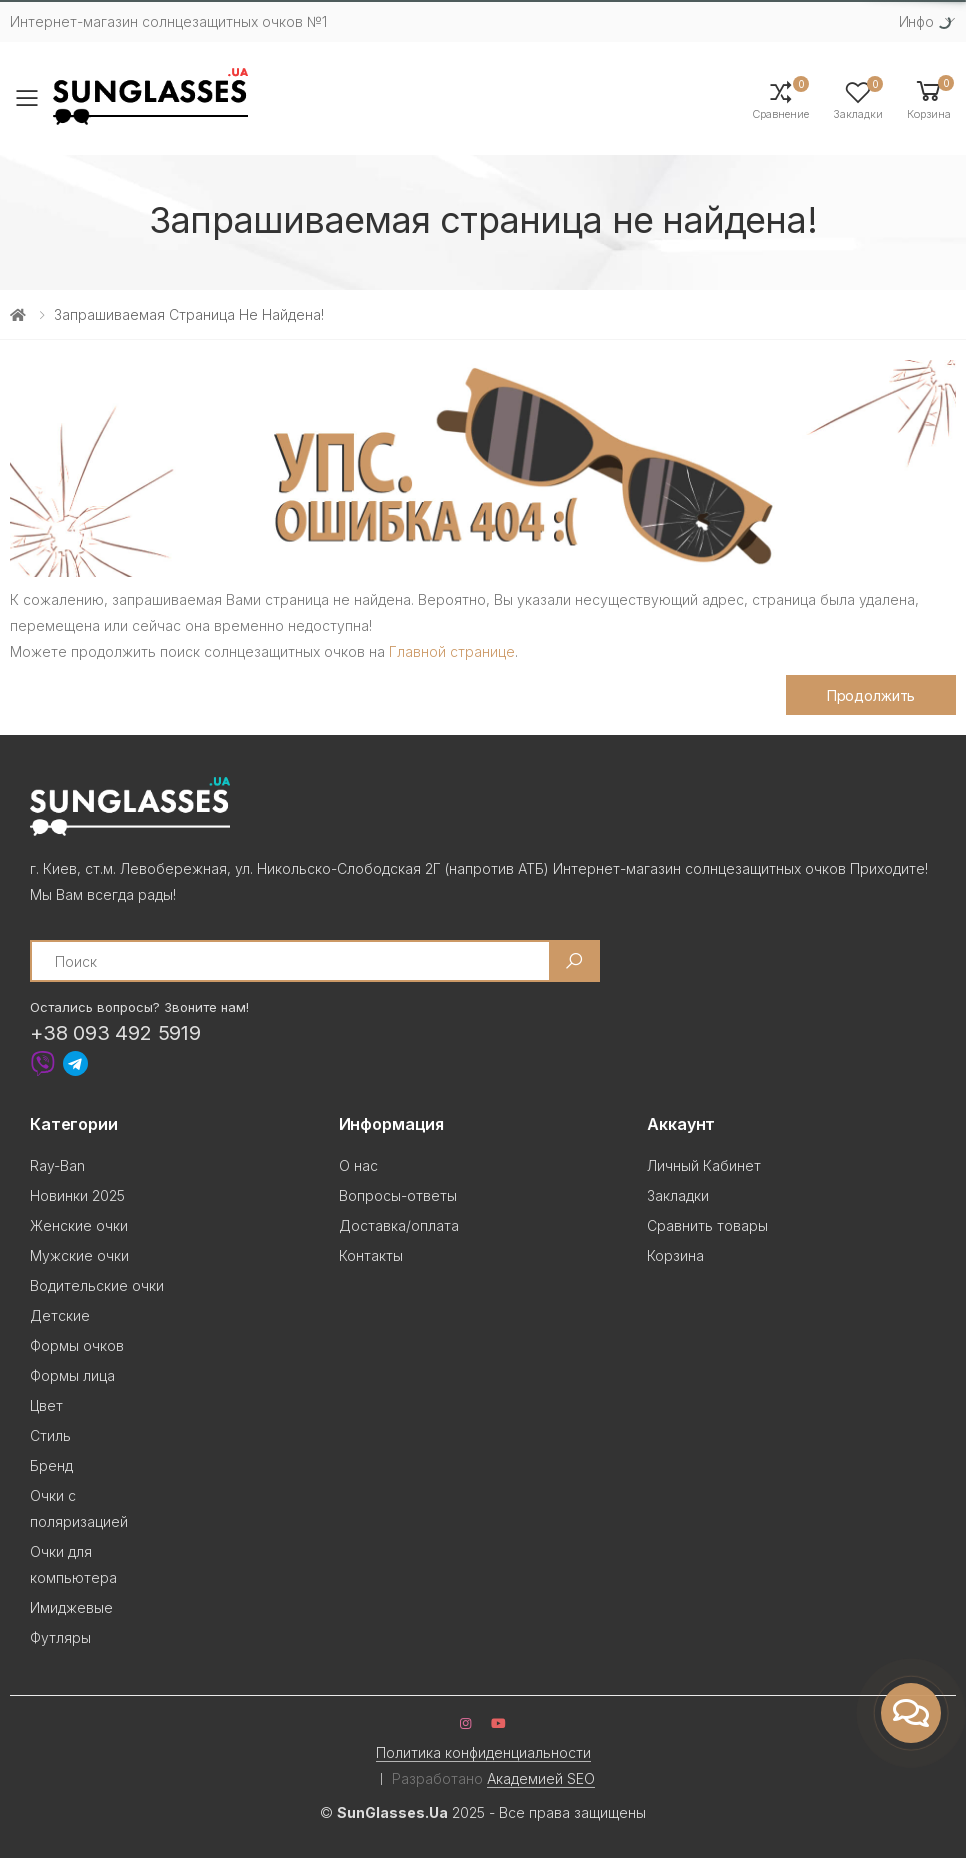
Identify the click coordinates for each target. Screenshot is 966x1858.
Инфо (916, 21)
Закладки (678, 1195)
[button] (929, 98)
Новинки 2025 (77, 1195)
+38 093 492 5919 (115, 1033)
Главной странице (452, 651)
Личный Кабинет (704, 1165)
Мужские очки (79, 1255)
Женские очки (79, 1225)
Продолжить (871, 695)
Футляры (60, 1637)
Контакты (371, 1255)
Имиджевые (71, 1607)
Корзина (675, 1255)
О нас (358, 1165)
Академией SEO (541, 1778)
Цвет (46, 1405)
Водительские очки (97, 1285)
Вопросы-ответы (398, 1195)
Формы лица (72, 1375)
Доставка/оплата (399, 1225)
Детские (60, 1315)
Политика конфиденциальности (483, 1752)
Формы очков (77, 1345)
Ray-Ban (57, 1165)
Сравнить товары (707, 1225)
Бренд (51, 1465)
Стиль (50, 1435)
